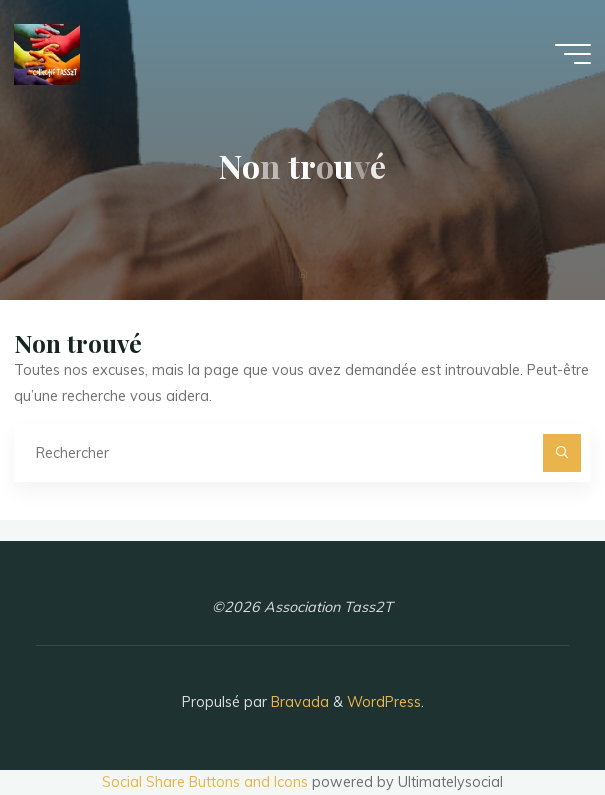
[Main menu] (573, 54)
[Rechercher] (561, 452)
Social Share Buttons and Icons (205, 782)
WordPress (384, 702)
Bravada (298, 702)
